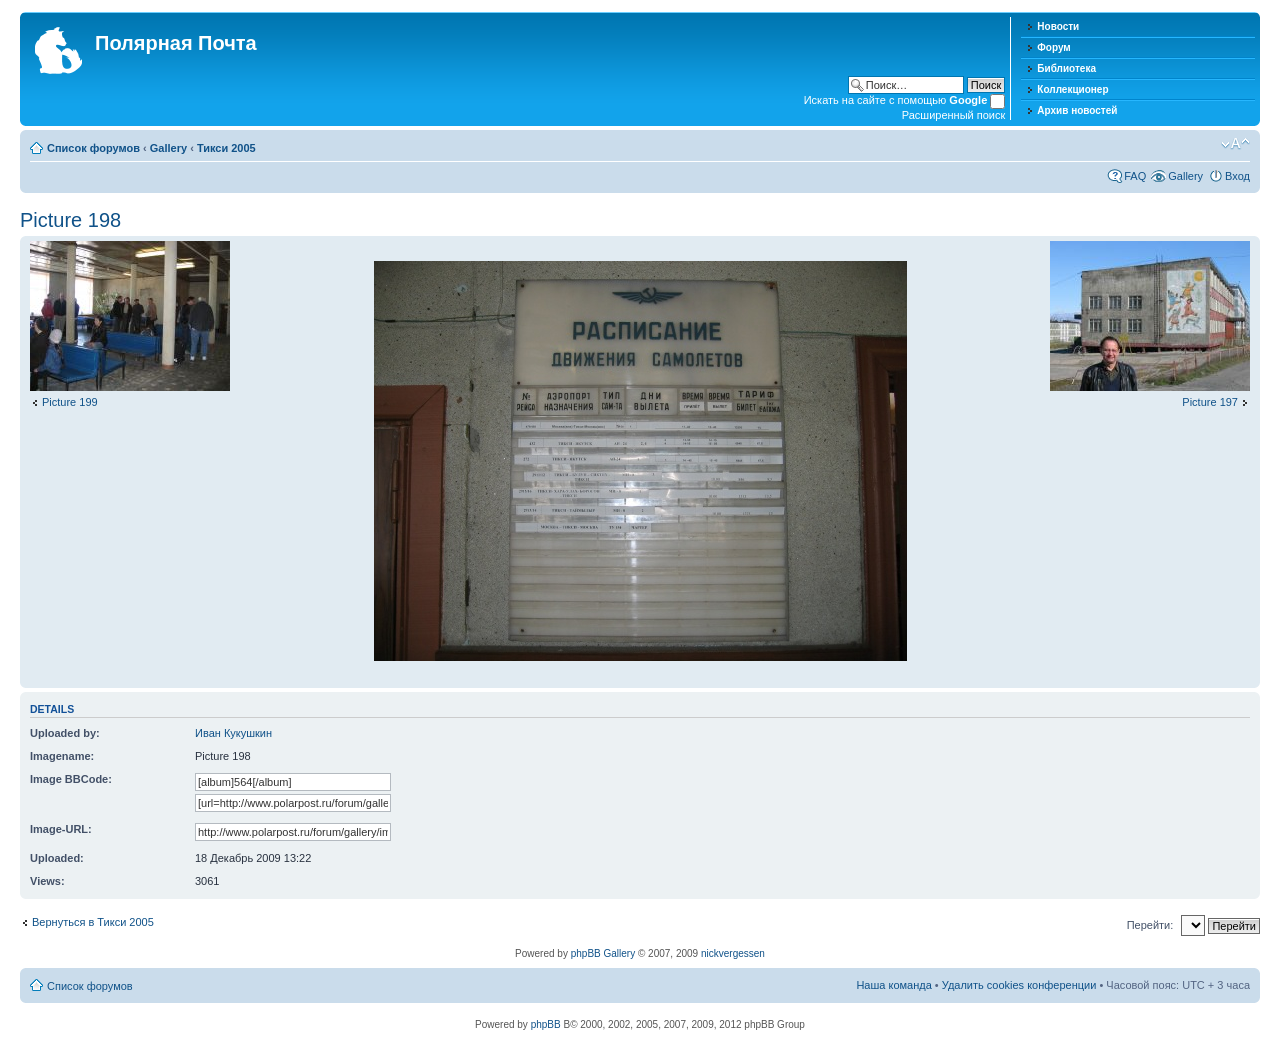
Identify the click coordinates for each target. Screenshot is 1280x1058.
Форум (1053, 47)
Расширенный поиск (954, 115)
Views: (47, 881)
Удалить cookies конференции (1019, 985)
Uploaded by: (65, 733)
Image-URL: (61, 829)
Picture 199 (70, 402)
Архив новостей (1077, 110)
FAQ (1135, 176)
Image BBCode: (71, 779)
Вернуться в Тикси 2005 (93, 922)
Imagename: (62, 756)
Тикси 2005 (226, 148)
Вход (1237, 176)
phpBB (546, 1024)
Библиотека (1066, 68)
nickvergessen (733, 953)
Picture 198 (70, 220)
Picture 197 (1210, 402)
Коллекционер (1072, 89)
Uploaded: (57, 858)
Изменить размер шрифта (1235, 144)
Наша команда (893, 985)
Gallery (168, 148)
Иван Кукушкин (233, 733)
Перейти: (1150, 925)
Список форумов (93, 148)
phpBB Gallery (603, 953)
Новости (1058, 26)
